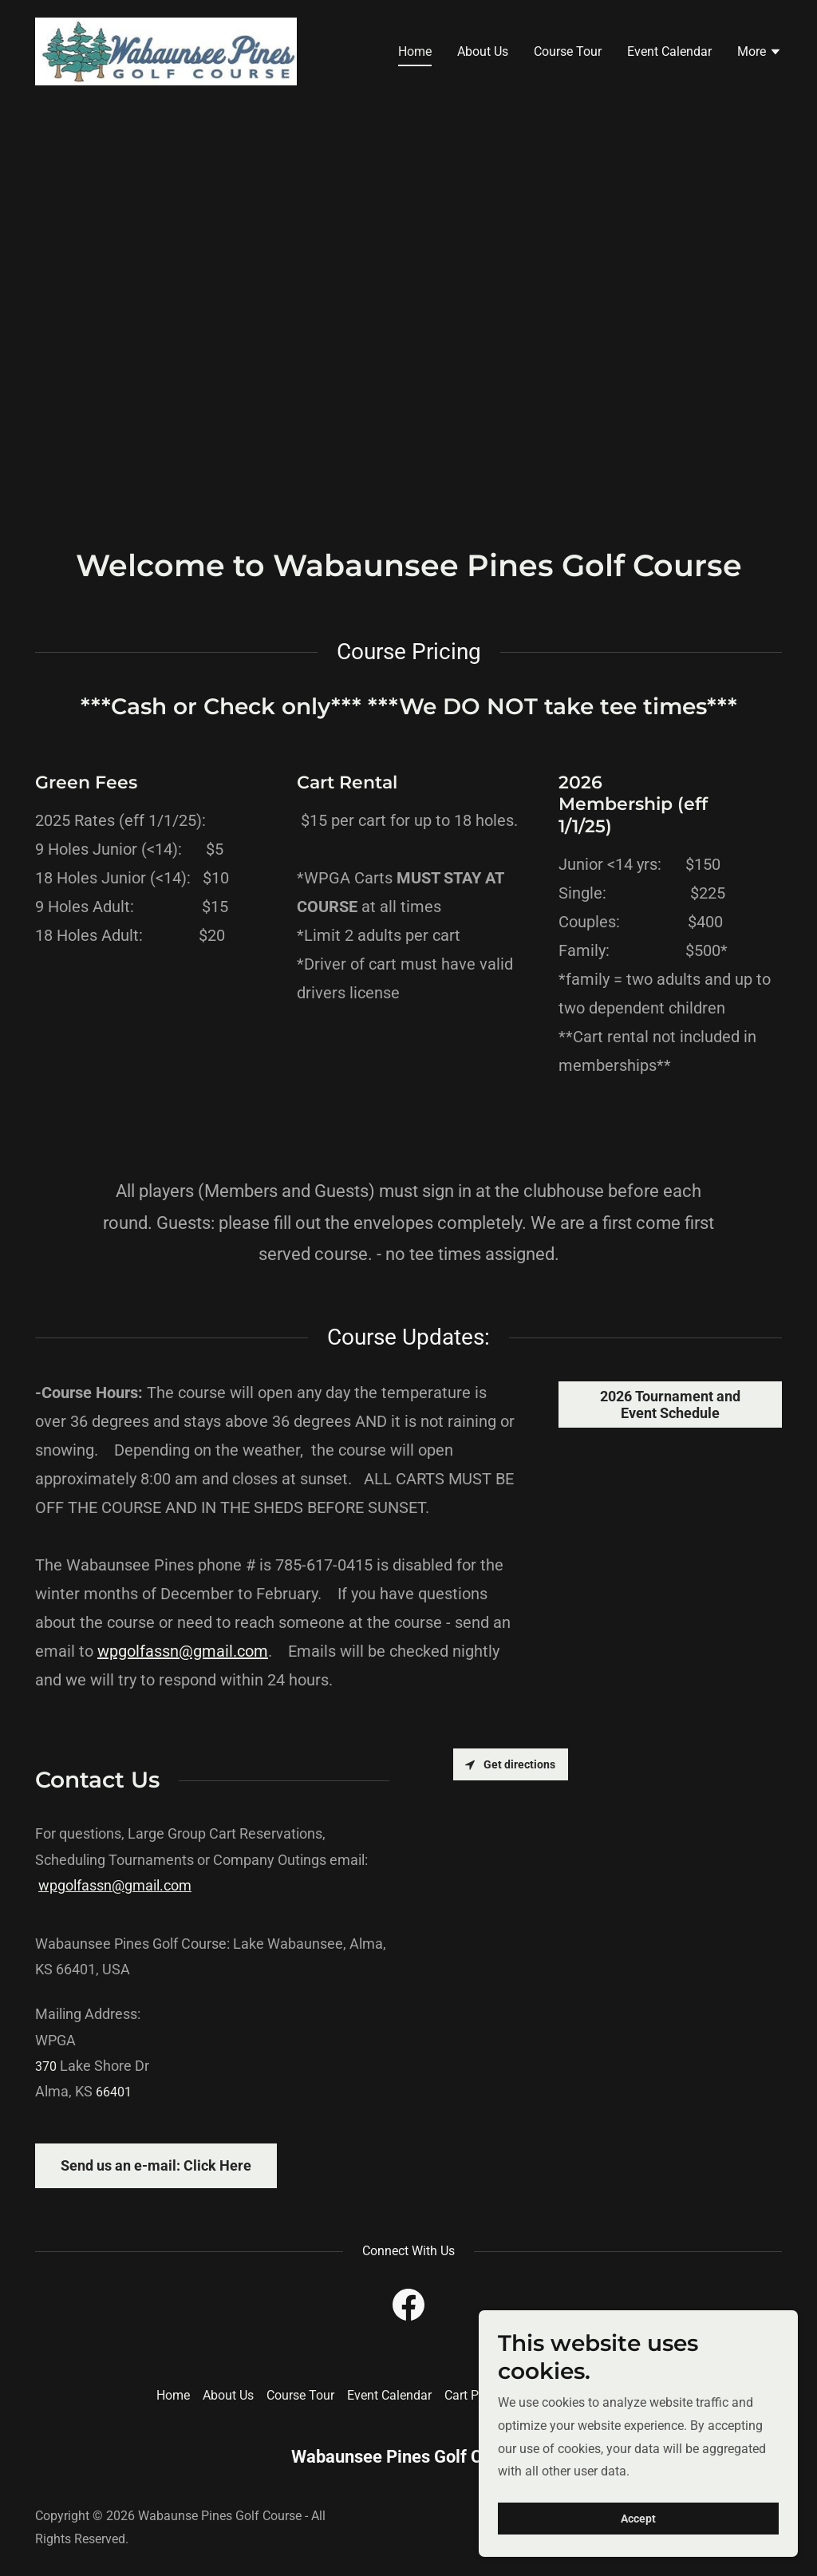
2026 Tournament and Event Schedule (670, 1404)
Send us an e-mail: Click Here (156, 2165)
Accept (638, 2518)
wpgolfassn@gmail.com (182, 1651)
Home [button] (173, 2395)
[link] (166, 50)
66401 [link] (114, 2092)
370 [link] (46, 2066)
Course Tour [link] (568, 51)
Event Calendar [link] (669, 51)
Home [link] (415, 51)
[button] (759, 53)
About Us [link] (482, 51)
